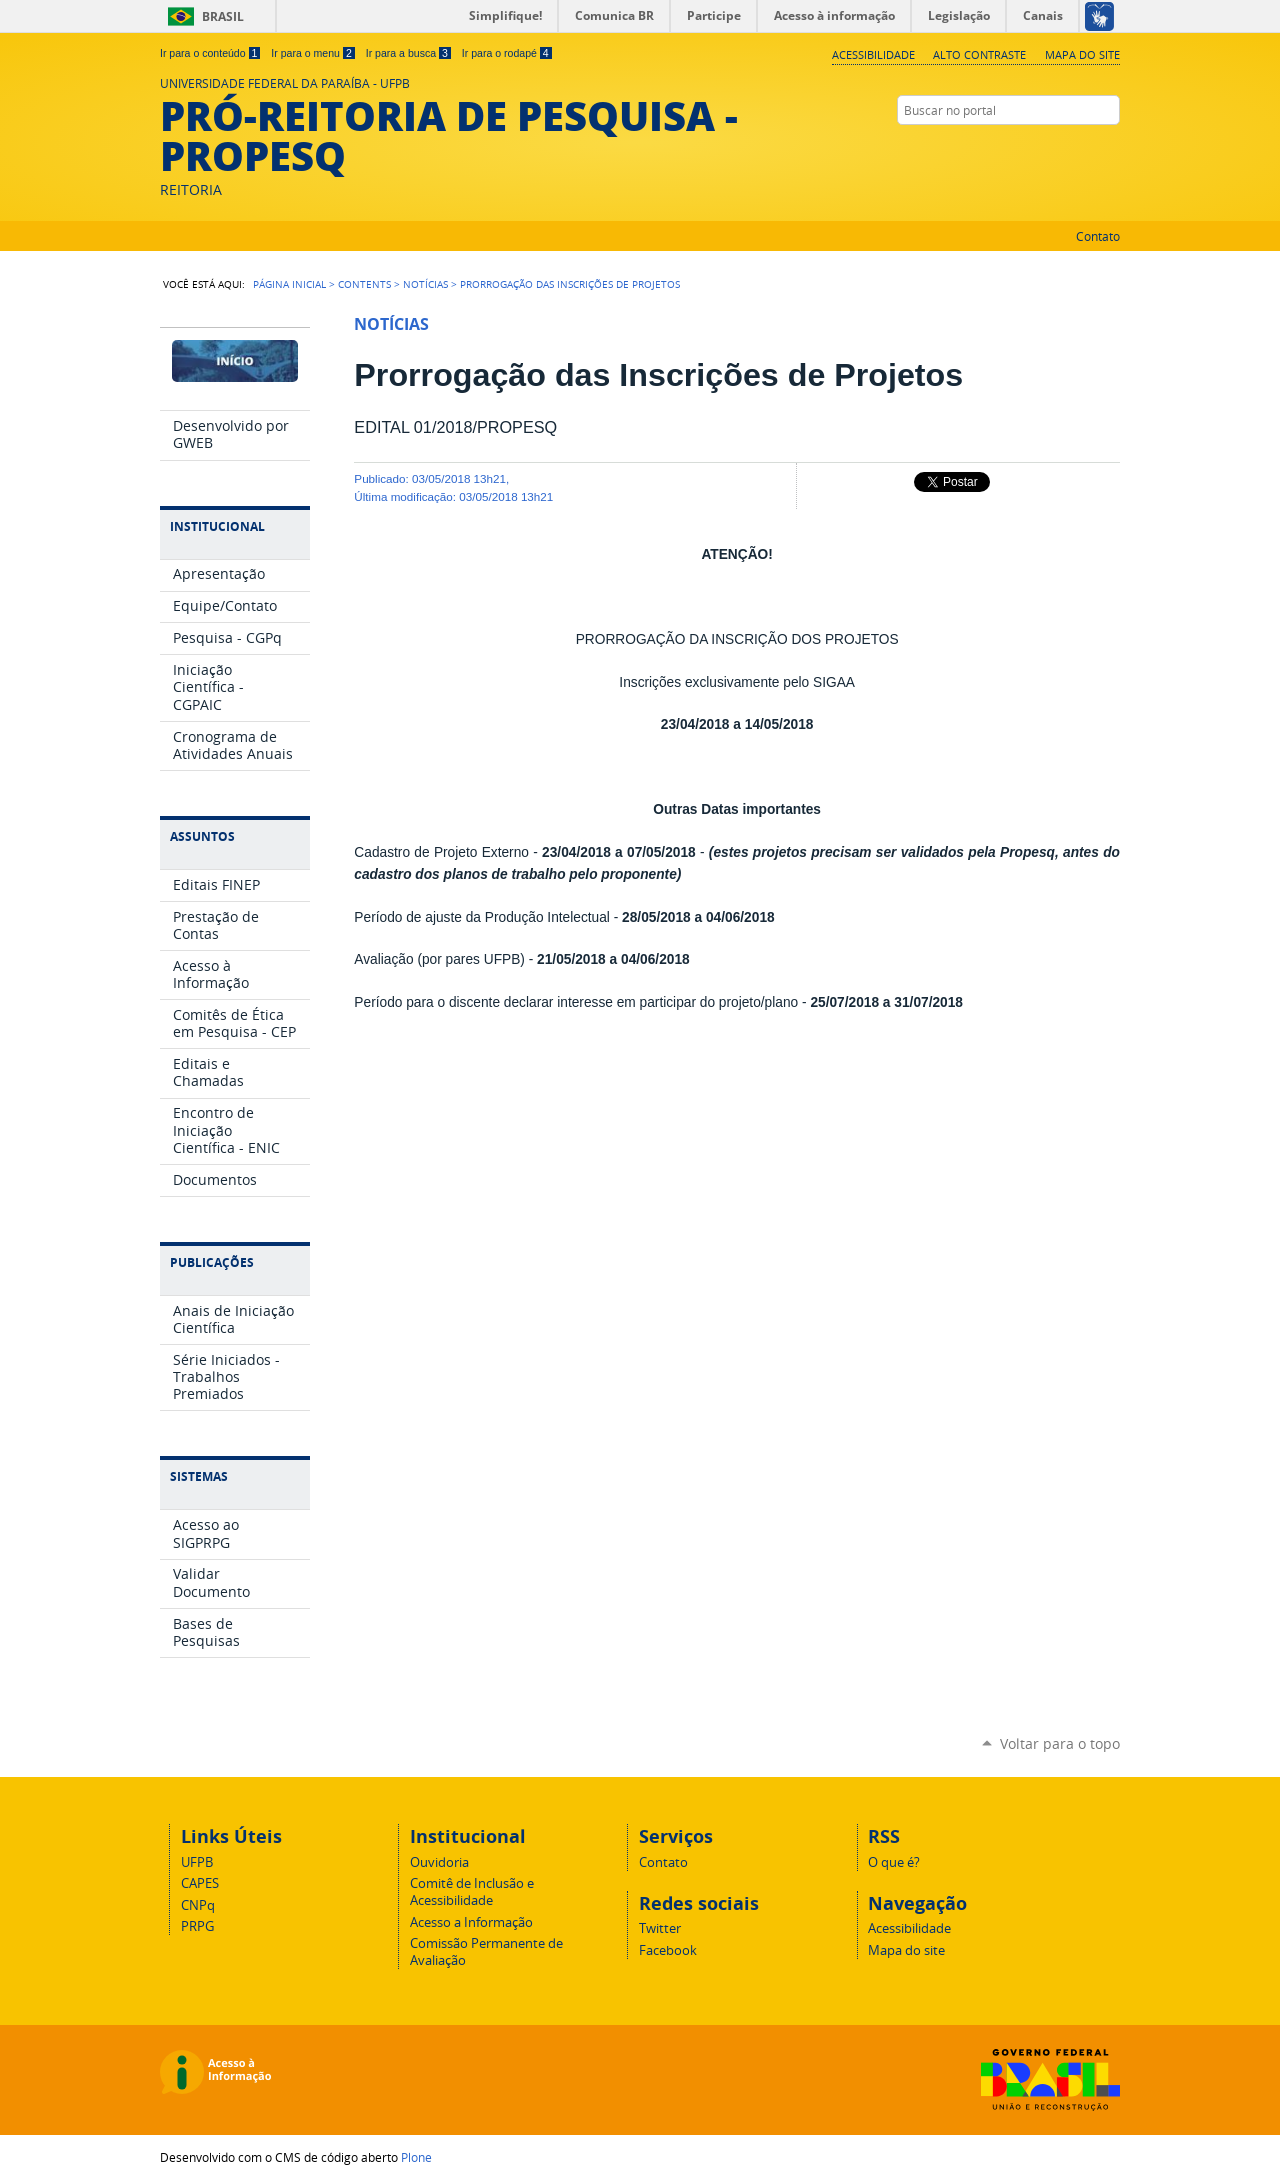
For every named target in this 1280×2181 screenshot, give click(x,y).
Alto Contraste (979, 54)
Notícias (425, 284)
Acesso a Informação (471, 1922)
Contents (364, 284)
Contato (1098, 236)
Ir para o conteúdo (210, 53)
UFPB (197, 1862)
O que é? (894, 1862)
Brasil (223, 16)
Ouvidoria (439, 1862)
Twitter (1085, 149)
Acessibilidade (873, 54)
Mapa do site (1082, 54)
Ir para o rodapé (507, 53)
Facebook (1110, 149)
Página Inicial (289, 284)
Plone (416, 2157)
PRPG (197, 1926)
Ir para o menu (312, 53)
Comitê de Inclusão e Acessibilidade (472, 1892)
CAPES (200, 1883)
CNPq (198, 1905)
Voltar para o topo (1060, 1743)
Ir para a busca (408, 53)
